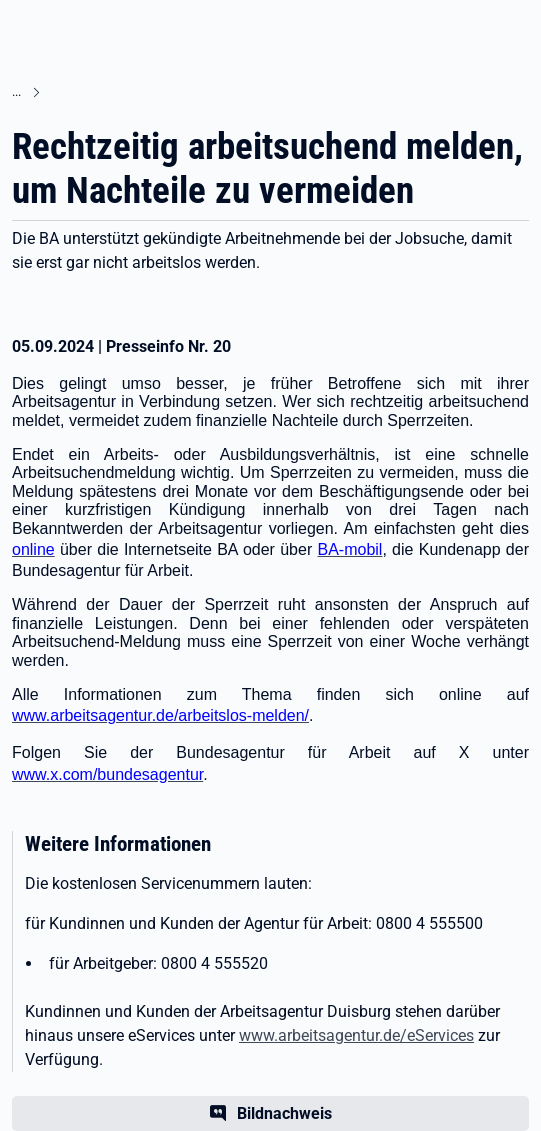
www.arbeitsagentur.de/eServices (356, 1035)
